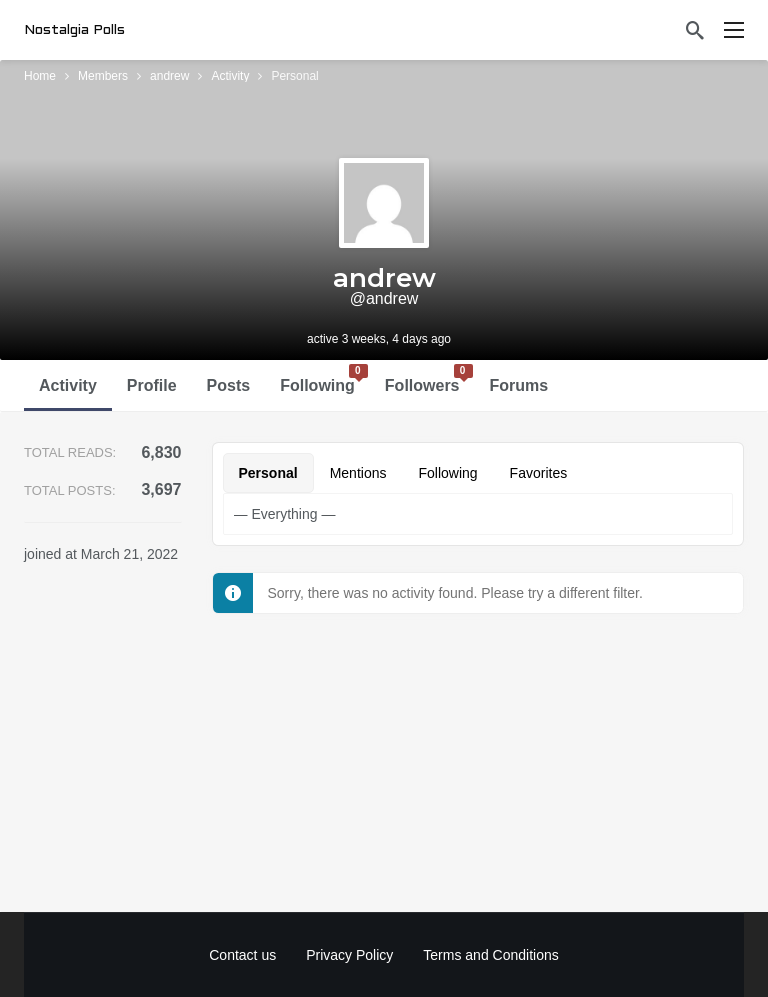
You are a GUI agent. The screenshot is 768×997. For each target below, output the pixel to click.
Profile (152, 385)
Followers (429, 379)
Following (324, 379)
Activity (68, 385)
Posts (229, 385)
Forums (519, 385)
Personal (268, 473)
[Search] (695, 30)
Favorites (539, 473)
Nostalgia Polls (74, 30)
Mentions (358, 473)
